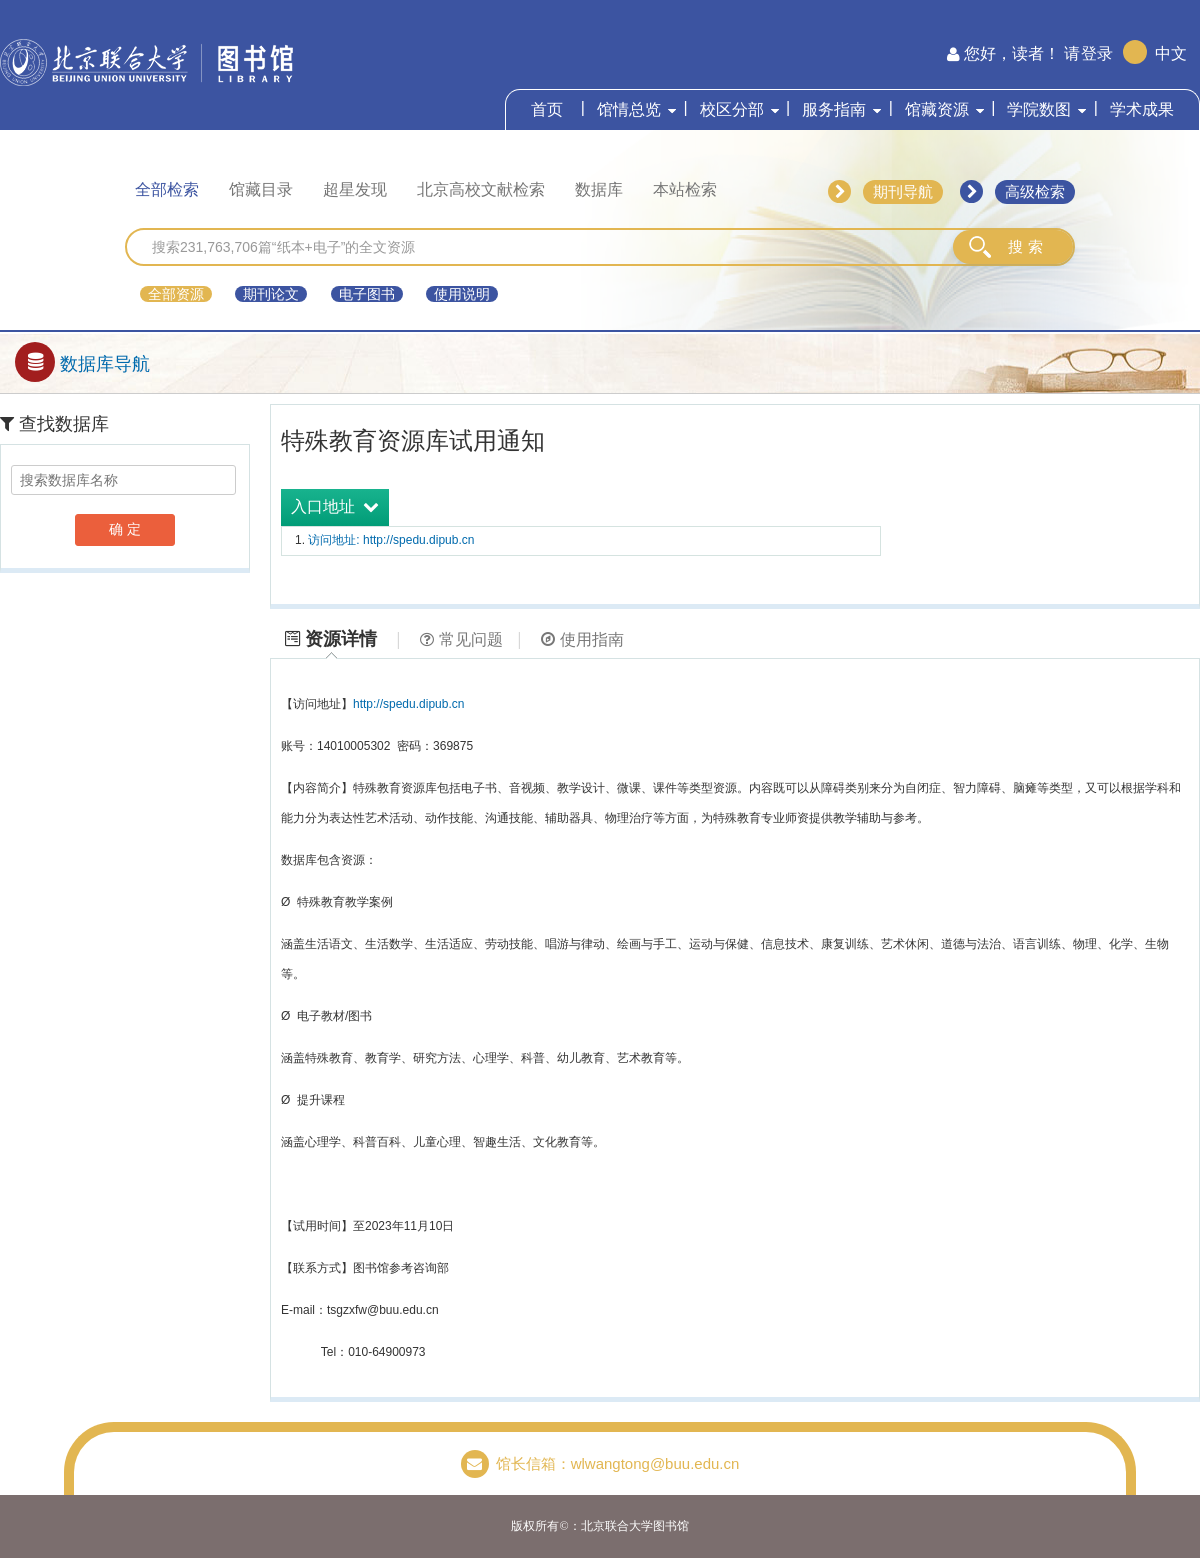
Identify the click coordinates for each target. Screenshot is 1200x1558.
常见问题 (461, 639)
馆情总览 (629, 109)
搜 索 (1025, 246)
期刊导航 (903, 191)
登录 (1097, 53)
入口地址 (335, 506)
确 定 (125, 529)
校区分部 (732, 109)
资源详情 (331, 639)
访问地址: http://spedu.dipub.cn (391, 540)
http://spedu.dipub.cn (408, 704)
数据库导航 (82, 364)
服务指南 (834, 109)
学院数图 (1039, 109)
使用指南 (582, 639)
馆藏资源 (937, 109)
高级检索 (1035, 191)
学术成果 (1142, 109)
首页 (547, 109)
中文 (1171, 53)
